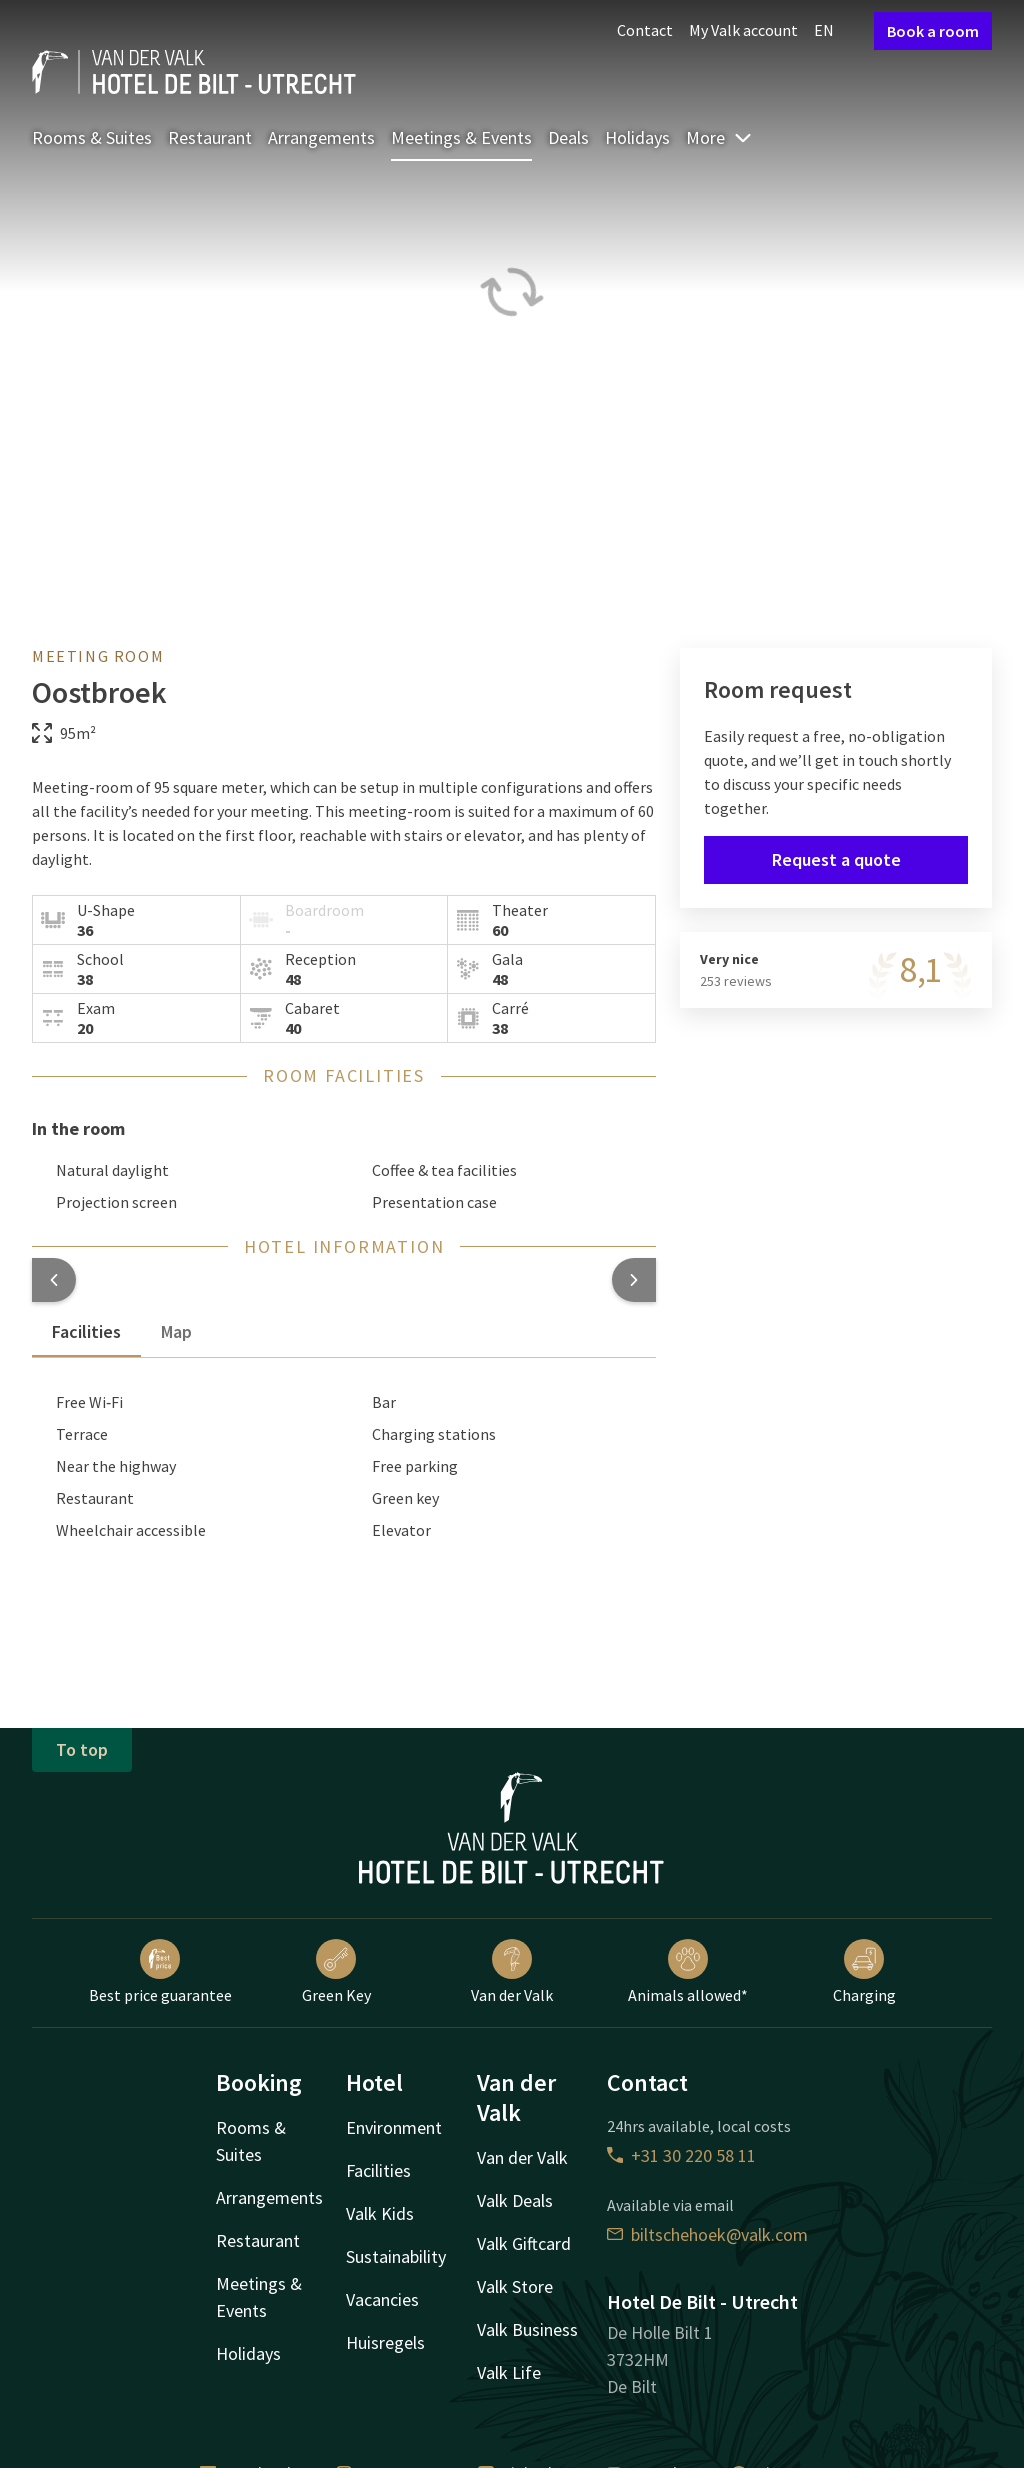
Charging (864, 1972)
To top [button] (82, 1749)
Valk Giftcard (524, 2243)
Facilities (378, 2170)
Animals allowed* (688, 1972)
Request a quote (836, 859)
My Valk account (743, 30)
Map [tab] (176, 1331)
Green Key (336, 1972)
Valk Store (515, 2286)
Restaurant (210, 137)
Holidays (637, 137)
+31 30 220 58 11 (681, 2155)
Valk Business (527, 2329)
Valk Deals (515, 2200)
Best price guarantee (160, 1972)
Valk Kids (380, 2213)
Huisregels (385, 2342)
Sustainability (396, 2256)
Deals (568, 137)
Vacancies (382, 2299)
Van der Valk (512, 1972)
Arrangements (321, 137)
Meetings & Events (461, 137)
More (719, 137)
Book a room (933, 31)
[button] (54, 1280)
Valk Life (509, 2372)
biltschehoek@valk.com (707, 2234)
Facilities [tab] (86, 1331)
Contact (645, 30)
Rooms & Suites (92, 137)
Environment (394, 2127)
